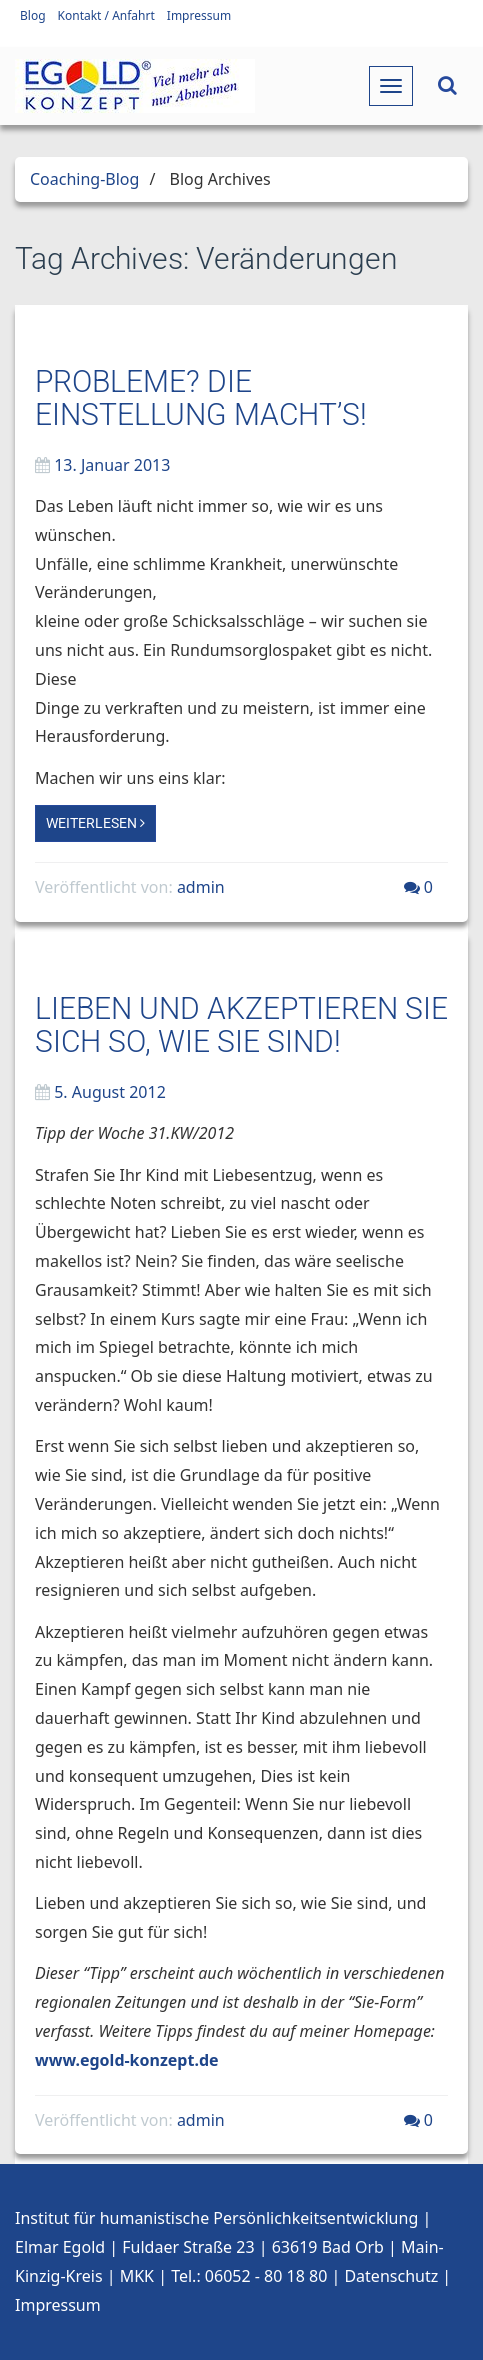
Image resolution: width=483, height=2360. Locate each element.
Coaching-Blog (84, 179)
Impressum (199, 15)
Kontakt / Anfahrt (106, 15)
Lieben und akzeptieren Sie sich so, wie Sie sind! (241, 1025)
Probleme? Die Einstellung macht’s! (201, 398)
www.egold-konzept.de (127, 2060)
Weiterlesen (95, 823)
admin (201, 887)
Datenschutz (391, 2276)
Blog (33, 15)
